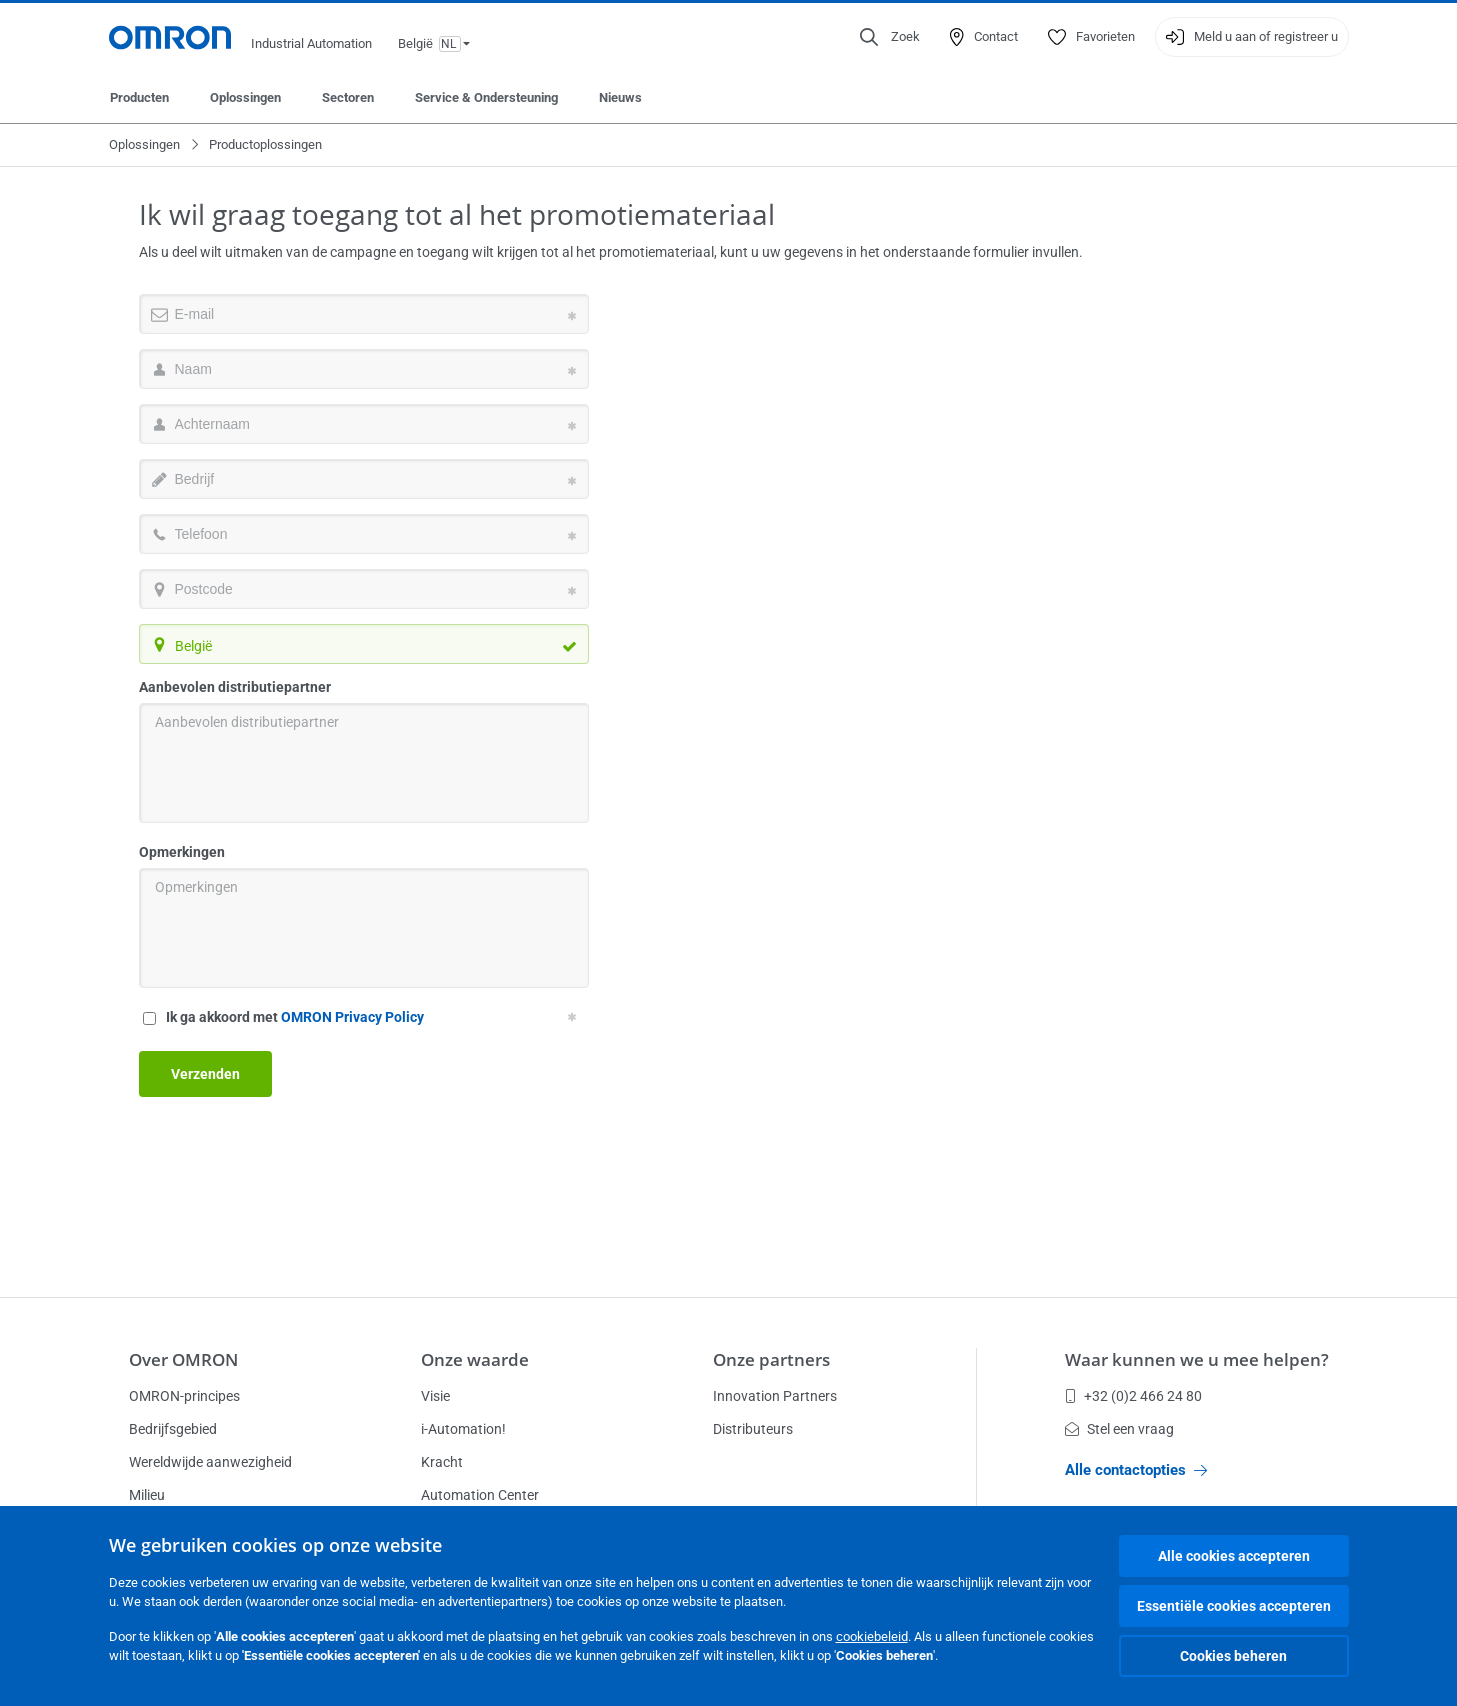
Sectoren (348, 97)
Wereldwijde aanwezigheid (210, 1462)
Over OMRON (183, 1359)
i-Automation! (463, 1429)
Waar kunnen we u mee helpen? (1197, 1359)
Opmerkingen (182, 852)
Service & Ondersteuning (486, 97)
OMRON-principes (184, 1396)
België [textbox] (193, 646)
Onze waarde (475, 1359)
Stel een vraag (1119, 1429)
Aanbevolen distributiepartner (235, 687)
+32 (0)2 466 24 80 (1133, 1396)
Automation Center (480, 1495)
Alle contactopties (1136, 1470)
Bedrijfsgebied (173, 1429)
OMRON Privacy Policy (352, 1017)
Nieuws (620, 97)
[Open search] (890, 37)
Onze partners (771, 1359)
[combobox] (364, 644)
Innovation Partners (775, 1396)
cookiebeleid (872, 1636)
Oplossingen (245, 97)
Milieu (147, 1495)
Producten (139, 97)
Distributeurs (753, 1429)
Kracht (442, 1462)
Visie (435, 1396)
